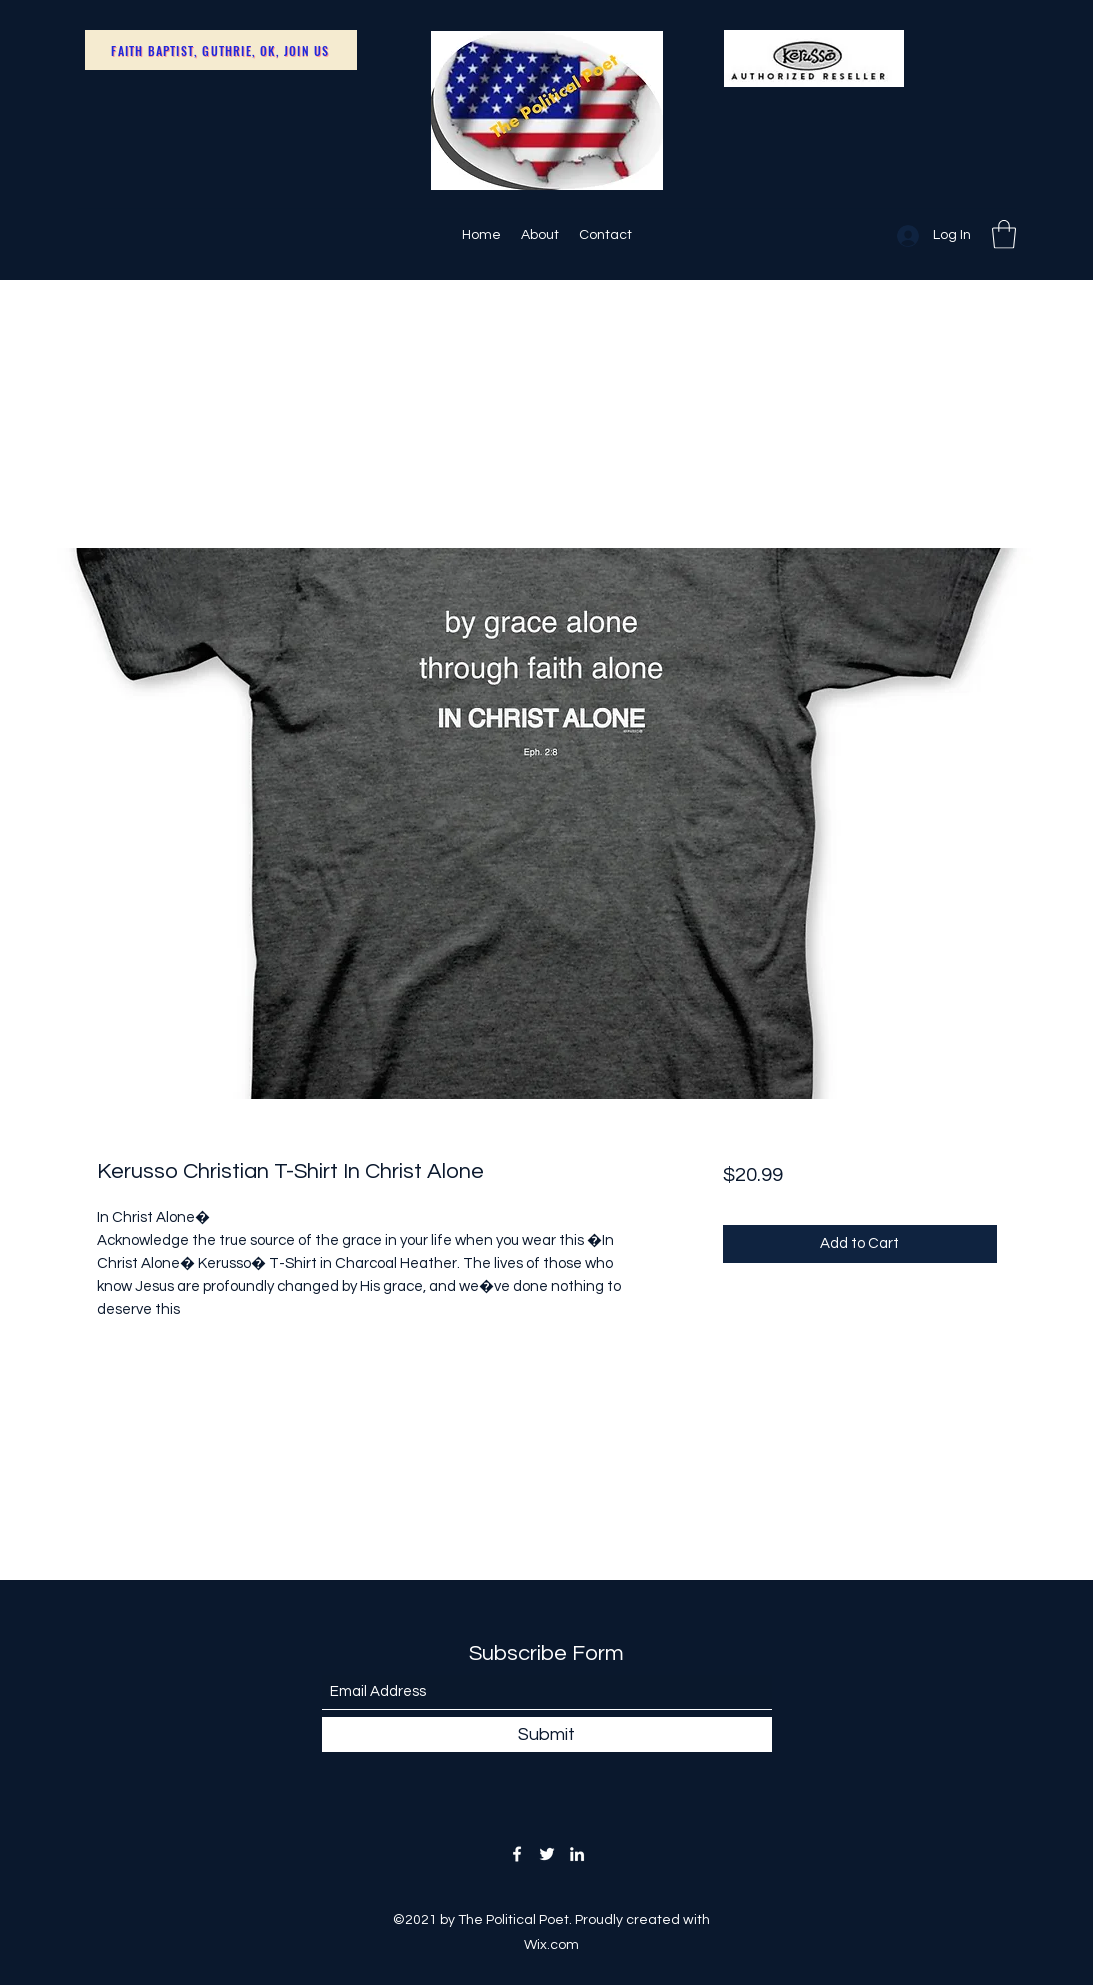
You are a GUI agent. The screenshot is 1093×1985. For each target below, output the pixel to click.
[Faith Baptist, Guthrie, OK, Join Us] (221, 50)
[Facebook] (517, 1854)
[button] (1004, 234)
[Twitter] (547, 1854)
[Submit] (547, 1734)
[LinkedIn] (577, 1854)
